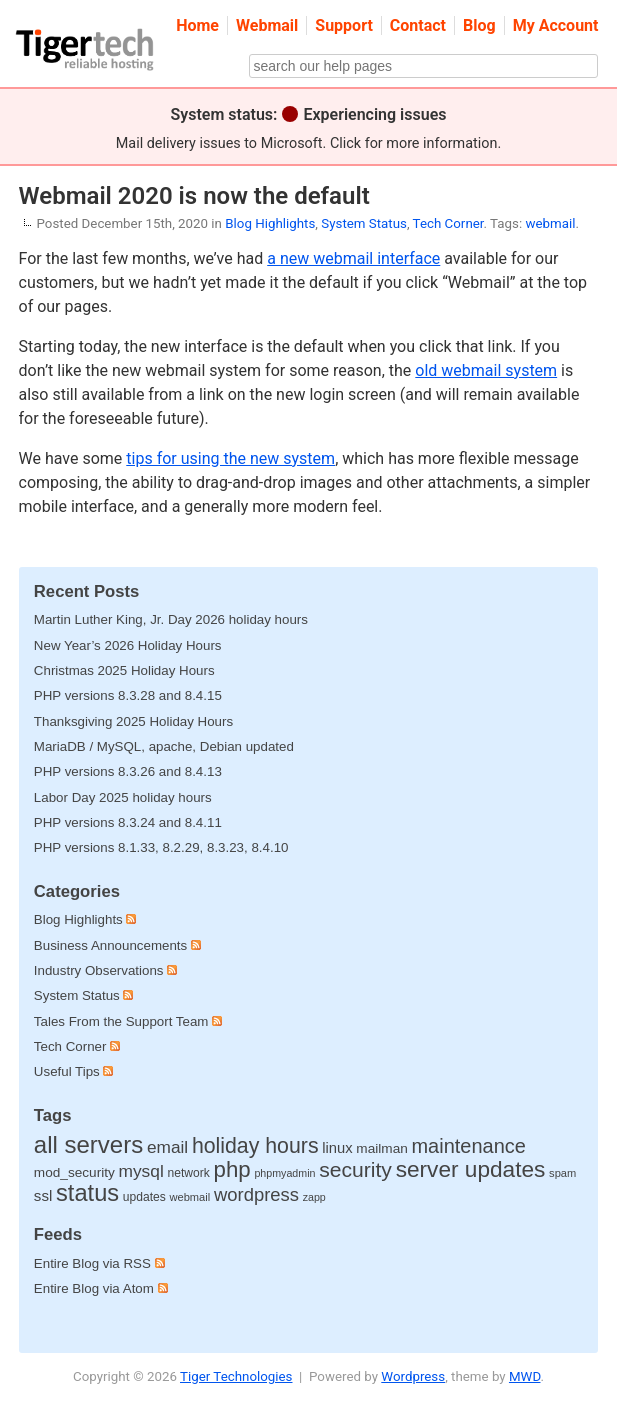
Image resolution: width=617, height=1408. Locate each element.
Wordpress (413, 1376)
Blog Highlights (270, 223)
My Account (556, 25)
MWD (525, 1376)
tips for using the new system (230, 458)
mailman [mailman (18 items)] (381, 1148)
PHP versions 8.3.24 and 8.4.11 (128, 822)
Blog (479, 25)
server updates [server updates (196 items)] (471, 1169)
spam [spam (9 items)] (562, 1173)
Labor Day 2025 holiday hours (123, 797)
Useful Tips (67, 1071)
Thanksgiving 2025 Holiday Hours (133, 721)
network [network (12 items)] (189, 1173)
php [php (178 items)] (232, 1169)
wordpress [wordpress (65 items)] (256, 1194)
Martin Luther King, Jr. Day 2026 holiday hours (171, 619)
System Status (364, 223)
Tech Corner (448, 223)
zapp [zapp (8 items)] (314, 1197)
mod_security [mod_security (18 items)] (74, 1172)
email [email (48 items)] (167, 1147)
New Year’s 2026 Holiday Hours (128, 645)
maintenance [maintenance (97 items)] (468, 1146)
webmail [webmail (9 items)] (189, 1197)
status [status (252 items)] (87, 1193)
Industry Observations (99, 970)
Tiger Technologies (236, 1376)
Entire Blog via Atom (101, 1288)
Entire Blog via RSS (99, 1263)
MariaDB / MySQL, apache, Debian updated (164, 746)
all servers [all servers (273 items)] (88, 1144)
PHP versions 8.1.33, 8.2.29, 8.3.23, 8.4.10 (161, 847)
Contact (418, 25)
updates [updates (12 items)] (144, 1197)
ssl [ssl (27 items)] (43, 1195)
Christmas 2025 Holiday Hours (124, 670)
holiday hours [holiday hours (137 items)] (255, 1146)
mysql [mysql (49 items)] (140, 1171)
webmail (550, 223)
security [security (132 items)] (355, 1169)
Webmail (267, 25)
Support (344, 25)
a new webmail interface (353, 258)
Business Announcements (110, 945)
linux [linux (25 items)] (337, 1148)
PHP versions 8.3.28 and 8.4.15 (128, 695)
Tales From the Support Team (121, 1021)
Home (197, 25)
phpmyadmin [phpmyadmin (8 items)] (284, 1173)
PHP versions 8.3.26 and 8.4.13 (128, 771)
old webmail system (486, 370)
